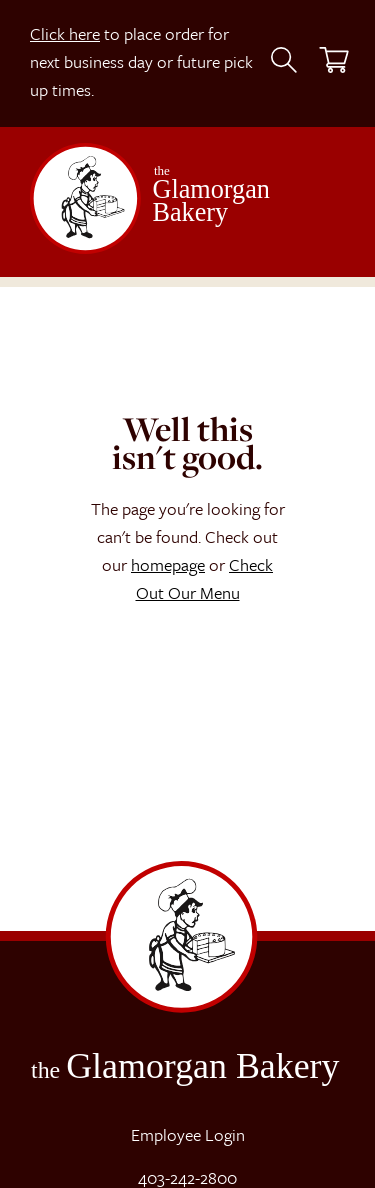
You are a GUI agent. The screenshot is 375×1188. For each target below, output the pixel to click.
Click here (65, 33)
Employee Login (188, 1134)
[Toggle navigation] (316, 208)
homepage (168, 564)
